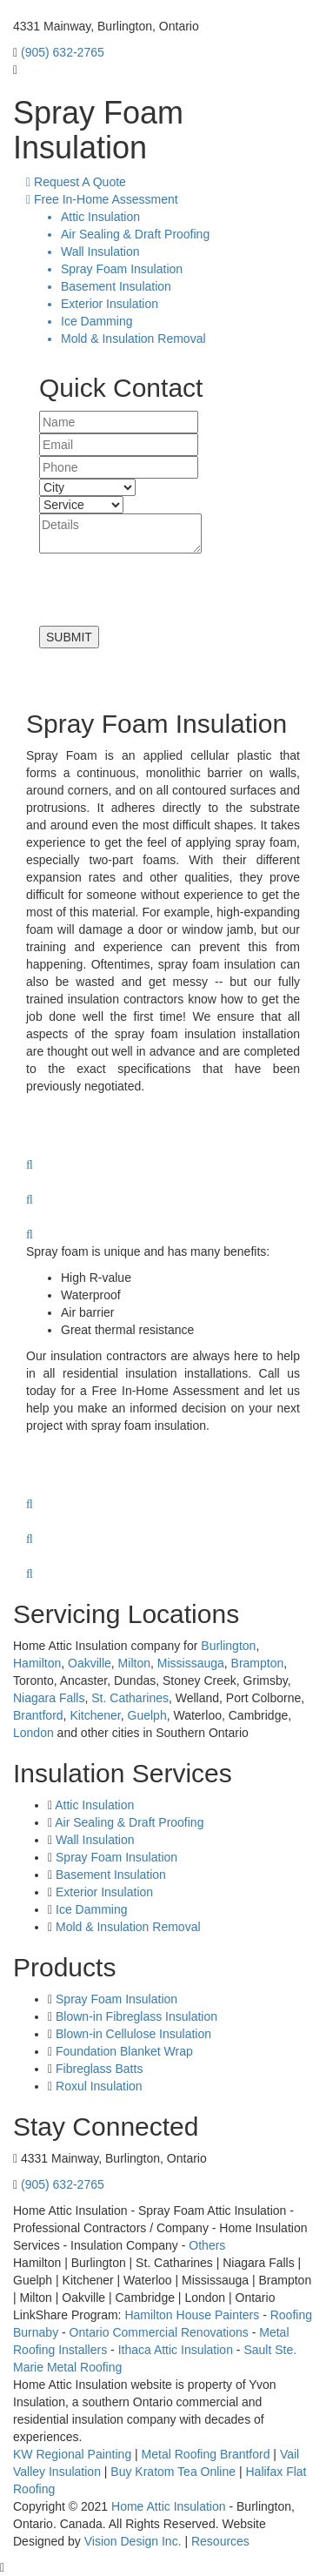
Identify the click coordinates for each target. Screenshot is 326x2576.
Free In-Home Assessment (102, 199)
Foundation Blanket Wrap (122, 2051)
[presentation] (171, 592)
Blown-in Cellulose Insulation (131, 2034)
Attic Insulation (94, 1805)
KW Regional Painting (72, 2454)
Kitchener (95, 1715)
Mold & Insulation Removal (128, 1927)
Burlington (228, 1646)
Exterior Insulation (104, 1892)
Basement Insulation (111, 1875)
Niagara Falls (48, 1698)
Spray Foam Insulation (116, 1857)
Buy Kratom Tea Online (173, 2472)
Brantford (38, 1715)
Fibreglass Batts (97, 2069)
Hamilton (37, 1663)
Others (207, 2245)
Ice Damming (91, 1909)
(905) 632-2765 (62, 52)
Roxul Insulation (97, 2086)
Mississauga (190, 1663)
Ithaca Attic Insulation (175, 2350)
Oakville (89, 1663)
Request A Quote (76, 182)
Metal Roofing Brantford (206, 2454)
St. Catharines (130, 1698)
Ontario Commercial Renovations (159, 2332)
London (33, 1733)
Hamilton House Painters (191, 2315)
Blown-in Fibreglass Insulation (134, 2016)
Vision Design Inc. (133, 2541)
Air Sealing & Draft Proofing (129, 1822)
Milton (134, 1663)
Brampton (257, 1663)
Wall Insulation (95, 1840)
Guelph (147, 1715)
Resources (220, 2541)
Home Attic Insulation (168, 2506)
